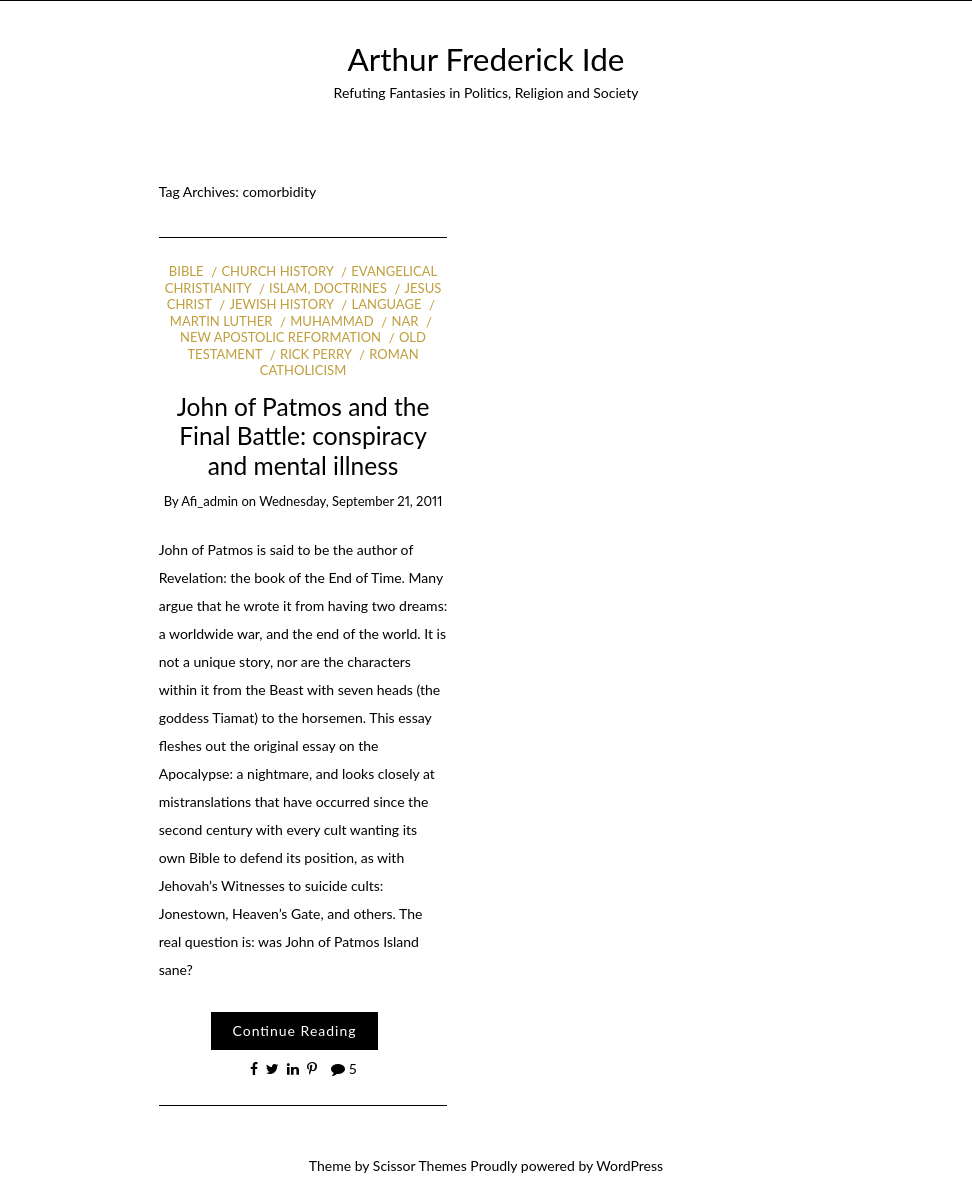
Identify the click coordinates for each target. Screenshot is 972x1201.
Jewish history (281, 304)
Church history (277, 271)
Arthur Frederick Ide (486, 59)
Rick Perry (315, 354)
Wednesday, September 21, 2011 (350, 501)
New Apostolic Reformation (280, 337)
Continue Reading (294, 1030)
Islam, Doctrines (328, 288)
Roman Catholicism (339, 362)
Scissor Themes (420, 1165)
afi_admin (209, 501)
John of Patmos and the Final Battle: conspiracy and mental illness (303, 436)
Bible (186, 271)
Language (387, 304)
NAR (404, 321)
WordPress (629, 1165)
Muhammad (331, 321)
